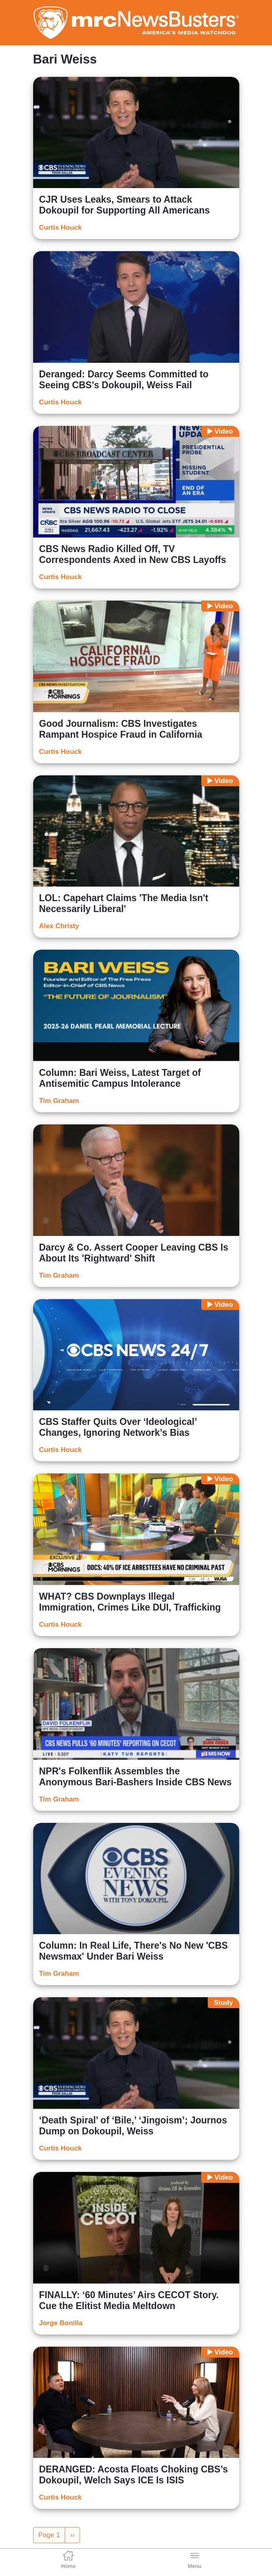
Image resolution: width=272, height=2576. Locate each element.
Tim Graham (59, 1101)
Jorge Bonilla (61, 2323)
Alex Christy (59, 926)
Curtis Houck (60, 227)
